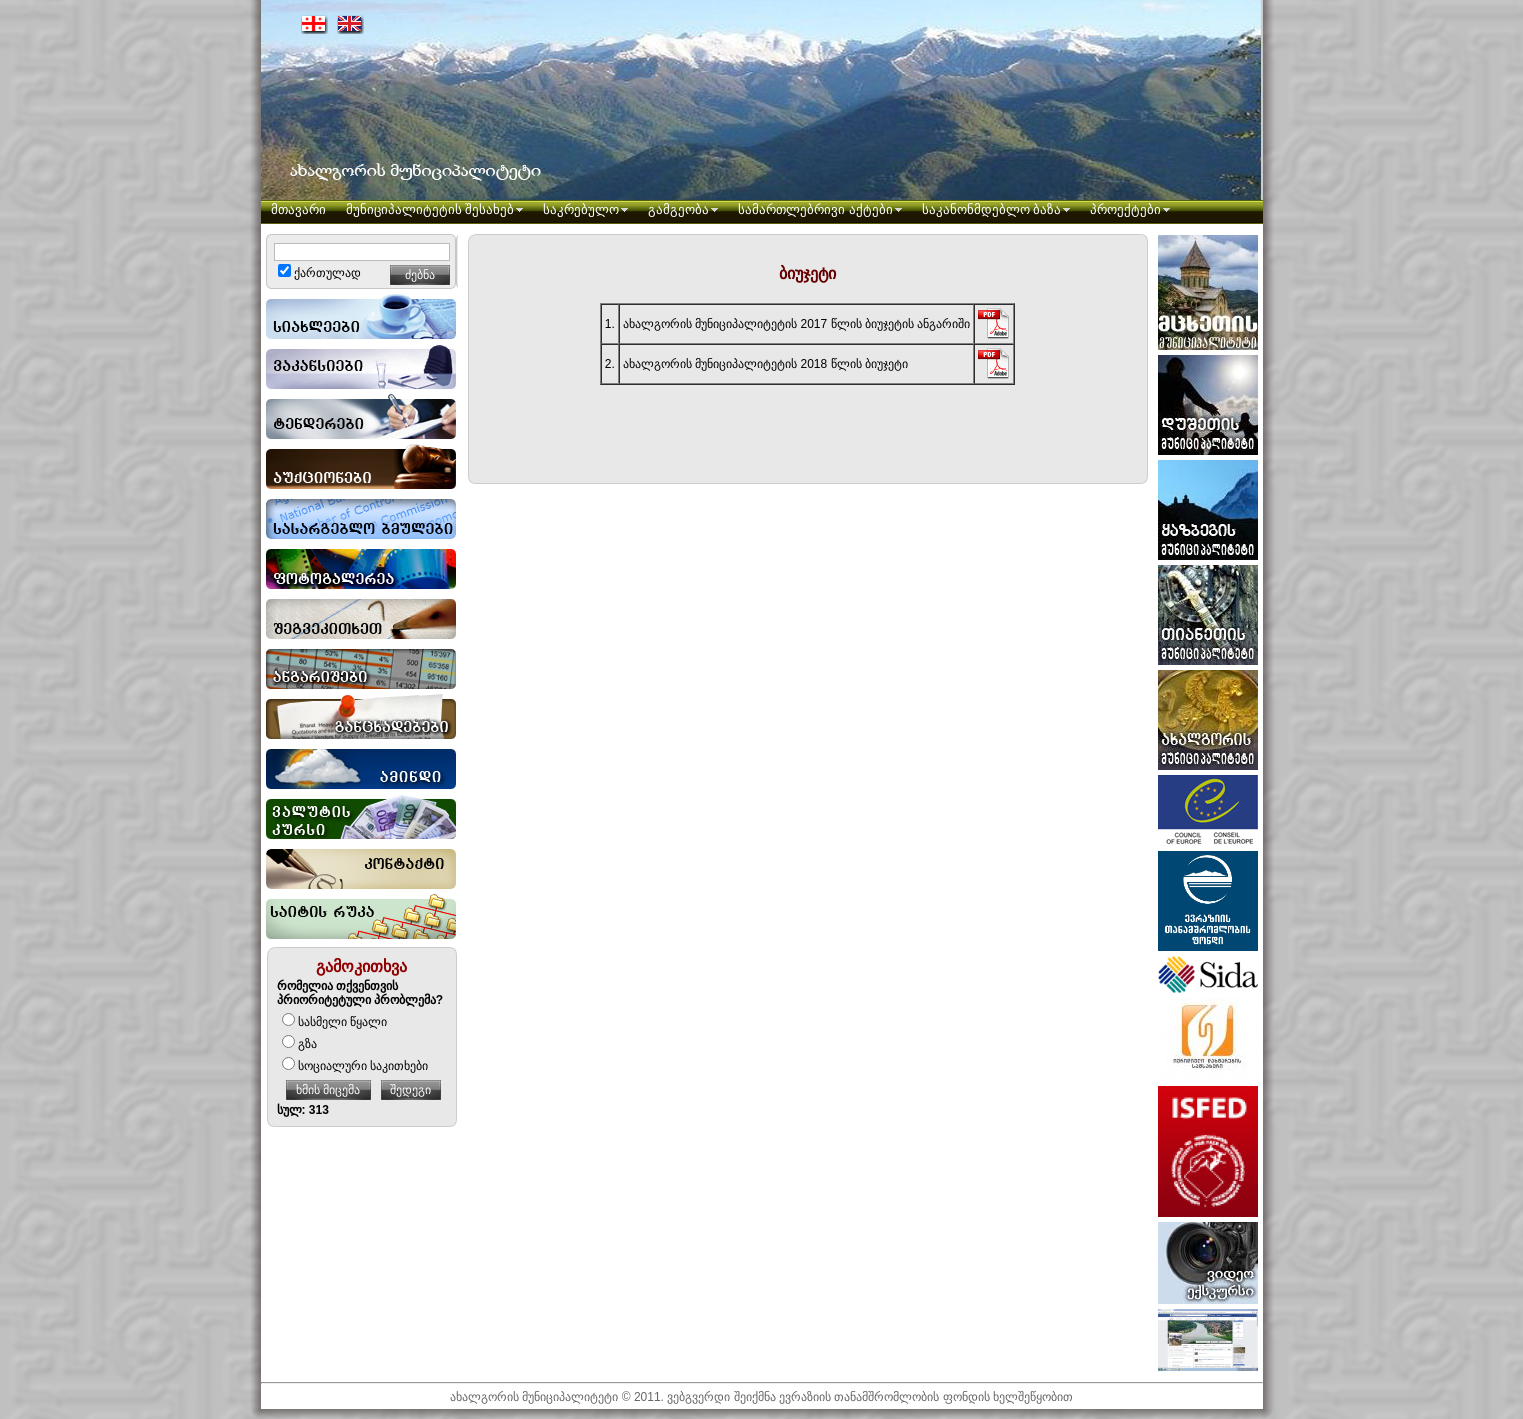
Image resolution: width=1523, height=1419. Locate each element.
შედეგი (410, 1090)
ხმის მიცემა (328, 1090)
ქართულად (319, 273)
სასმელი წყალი (334, 1022)
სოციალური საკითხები (355, 1066)
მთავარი (298, 209)
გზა (299, 1044)
